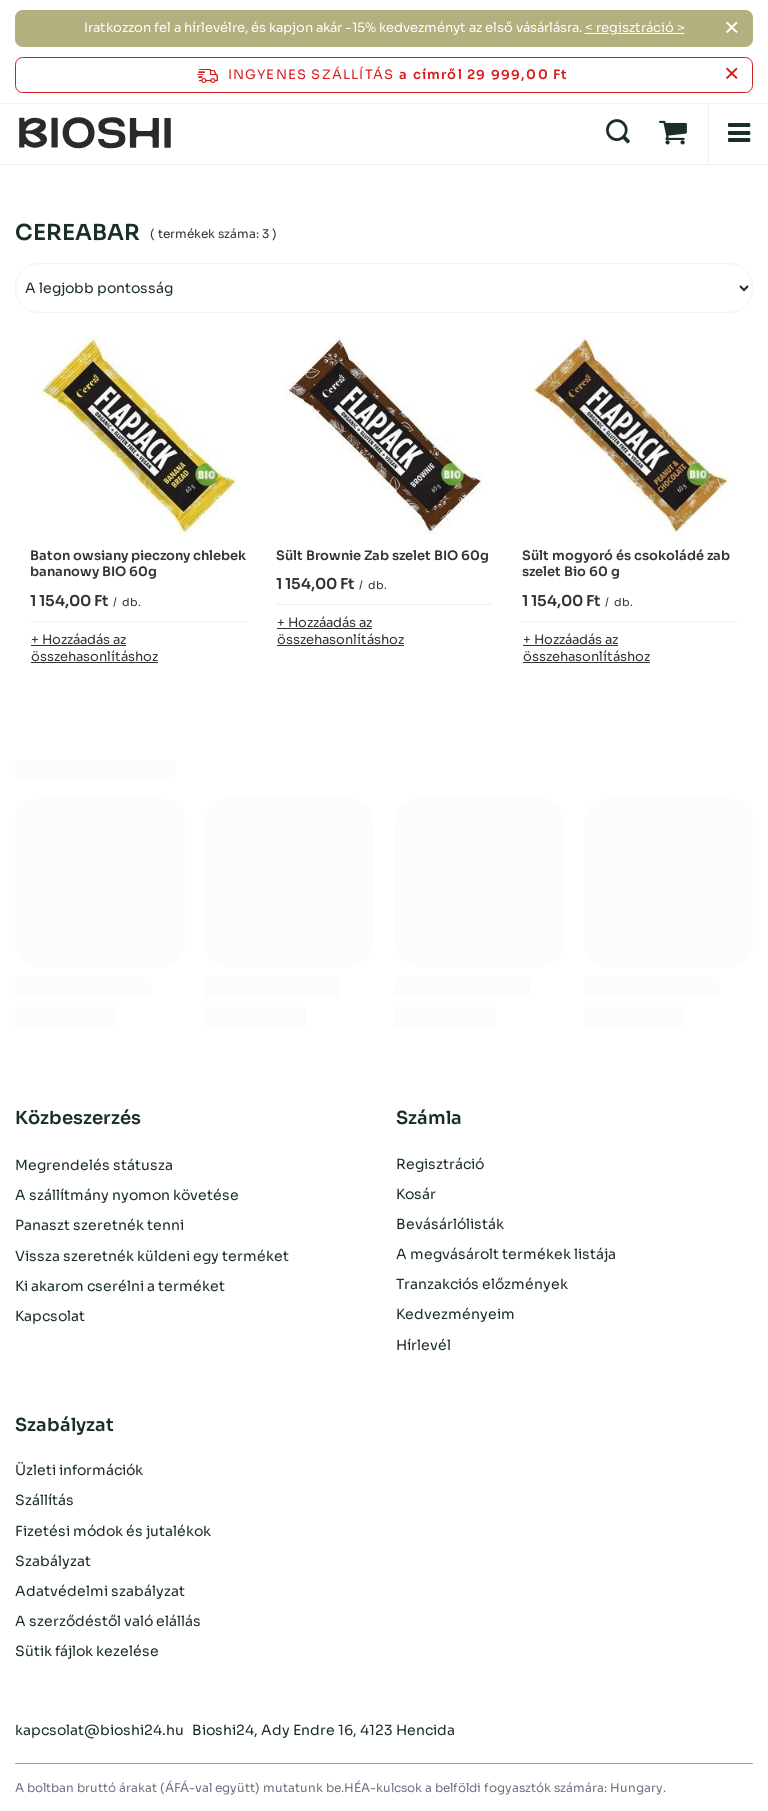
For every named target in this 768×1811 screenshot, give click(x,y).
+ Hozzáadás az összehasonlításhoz (94, 648)
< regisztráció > (635, 27)
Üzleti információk (79, 1470)
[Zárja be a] (731, 28)
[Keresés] (618, 133)
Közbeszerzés (78, 1118)
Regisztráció (440, 1164)
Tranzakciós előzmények (482, 1284)
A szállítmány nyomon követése (127, 1194)
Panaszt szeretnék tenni (99, 1224)
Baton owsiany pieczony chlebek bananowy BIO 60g (138, 564)
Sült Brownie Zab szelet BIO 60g (382, 556)
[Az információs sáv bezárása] (731, 74)
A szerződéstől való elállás (108, 1621)
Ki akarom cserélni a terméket (120, 1284)
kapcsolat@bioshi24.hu (99, 1730)
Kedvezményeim (455, 1314)
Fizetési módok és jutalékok (113, 1531)
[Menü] (738, 133)
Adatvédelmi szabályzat (100, 1591)
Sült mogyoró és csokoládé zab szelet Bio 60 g (626, 564)
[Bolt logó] (95, 133)
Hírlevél (423, 1345)
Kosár (416, 1194)
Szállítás (44, 1500)
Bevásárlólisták (450, 1224)
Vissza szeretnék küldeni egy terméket (152, 1254)
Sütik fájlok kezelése (87, 1651)
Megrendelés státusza (94, 1164)
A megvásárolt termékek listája (506, 1254)
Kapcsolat (50, 1314)
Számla (429, 1118)
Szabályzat (53, 1561)
